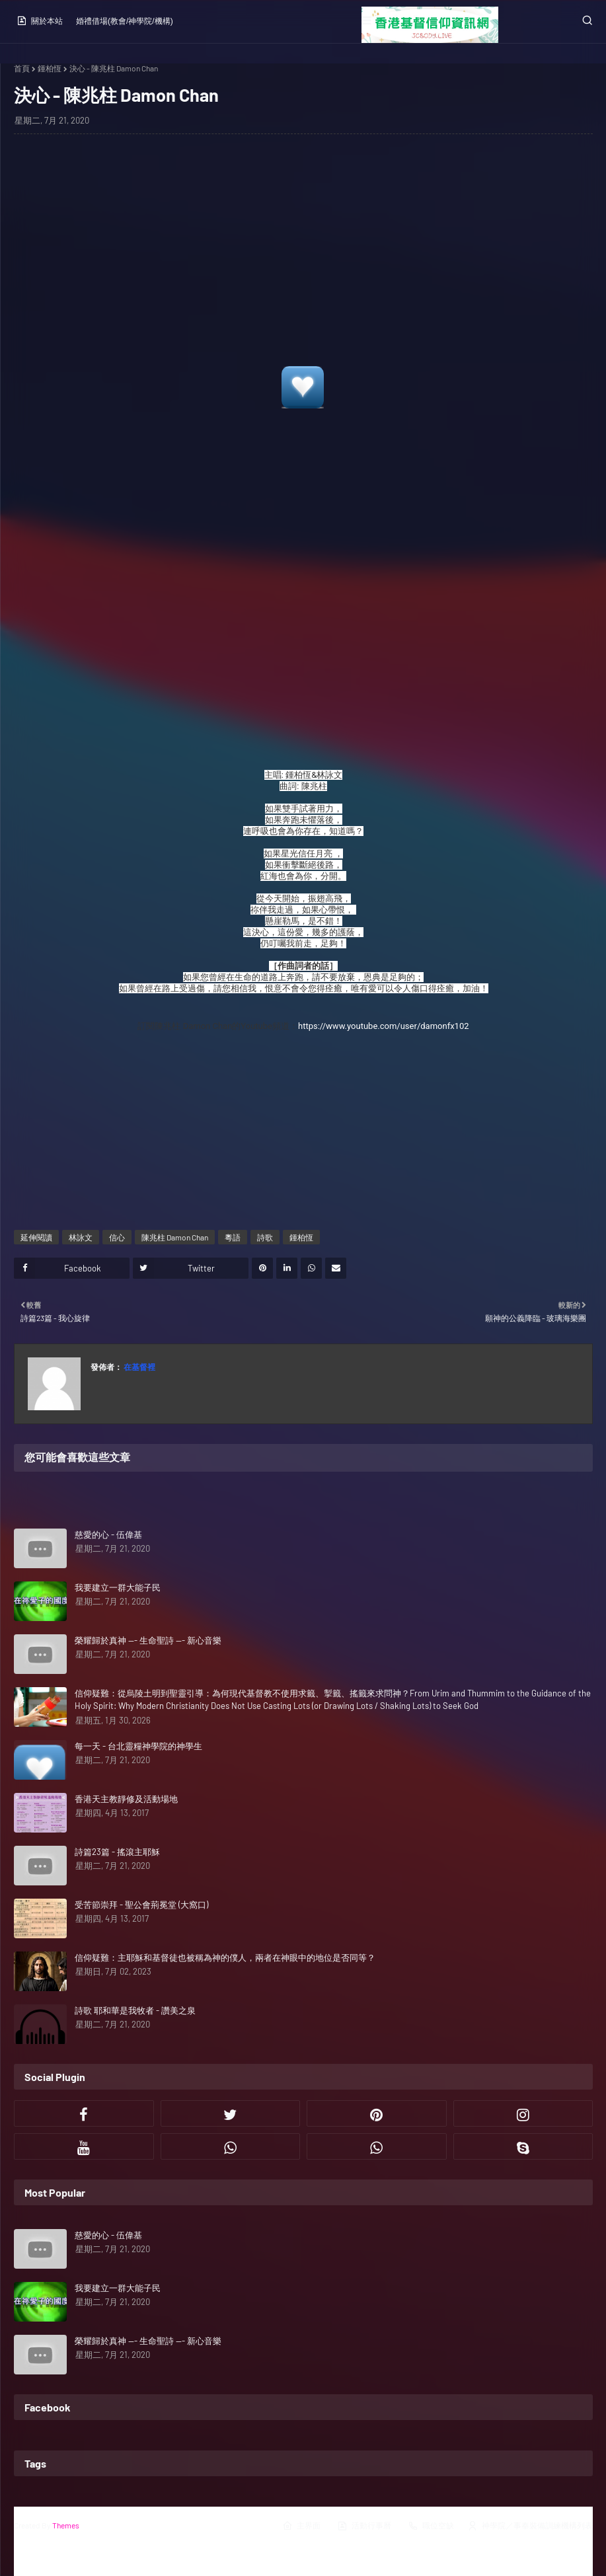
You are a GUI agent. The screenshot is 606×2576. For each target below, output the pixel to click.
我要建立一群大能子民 (118, 1587)
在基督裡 (138, 1366)
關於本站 (40, 20)
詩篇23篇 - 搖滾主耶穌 (117, 1851)
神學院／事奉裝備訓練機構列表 (530, 2525)
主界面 (301, 2525)
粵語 (233, 1237)
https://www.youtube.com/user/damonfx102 (383, 1026)
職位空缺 (431, 2525)
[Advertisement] (303, 254)
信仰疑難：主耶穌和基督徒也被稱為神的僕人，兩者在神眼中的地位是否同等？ (225, 1957)
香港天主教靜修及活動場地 (126, 1799)
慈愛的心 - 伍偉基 (108, 1534)
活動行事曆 (364, 2525)
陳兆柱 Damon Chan (174, 1237)
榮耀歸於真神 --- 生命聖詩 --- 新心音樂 (148, 1640)
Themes (65, 2525)
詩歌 (265, 1237)
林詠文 (81, 1237)
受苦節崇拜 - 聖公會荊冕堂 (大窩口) (141, 1904)
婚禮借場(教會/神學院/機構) (124, 21)
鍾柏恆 (49, 68)
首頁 (22, 68)
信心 (117, 1237)
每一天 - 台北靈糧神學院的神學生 (138, 1746)
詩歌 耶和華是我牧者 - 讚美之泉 (135, 2010)
